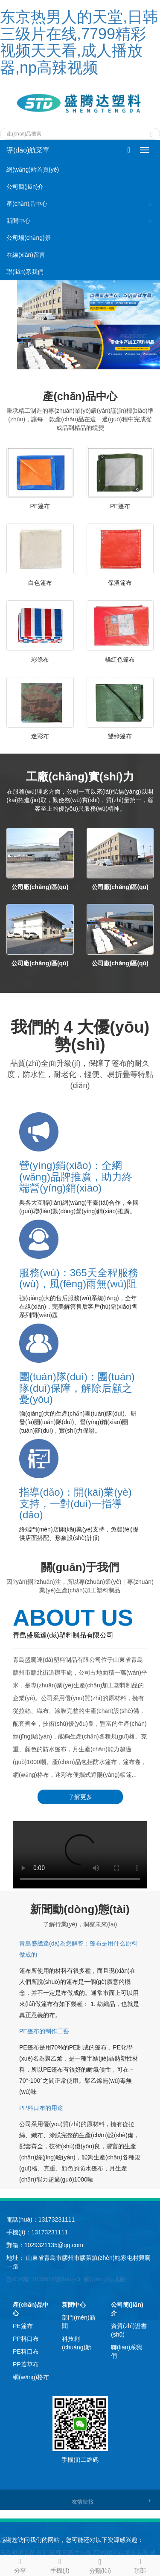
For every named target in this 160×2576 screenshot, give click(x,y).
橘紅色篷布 (120, 659)
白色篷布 (40, 582)
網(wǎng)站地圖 (105, 2279)
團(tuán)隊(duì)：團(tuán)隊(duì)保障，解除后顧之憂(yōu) (77, 1388)
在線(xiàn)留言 (25, 254)
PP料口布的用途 (41, 2107)
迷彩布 (40, 736)
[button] (150, 204)
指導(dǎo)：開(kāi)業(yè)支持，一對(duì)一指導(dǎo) (75, 1503)
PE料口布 (26, 2351)
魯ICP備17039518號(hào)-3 (43, 2279)
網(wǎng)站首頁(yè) (32, 169)
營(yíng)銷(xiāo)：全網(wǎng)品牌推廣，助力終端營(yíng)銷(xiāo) (75, 1177)
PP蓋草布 (26, 2364)
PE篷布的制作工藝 (44, 2031)
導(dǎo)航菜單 (27, 150)
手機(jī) (60, 2564)
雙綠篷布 (120, 736)
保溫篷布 (120, 582)
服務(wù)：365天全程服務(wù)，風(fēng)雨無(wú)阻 (78, 1278)
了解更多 (80, 1796)
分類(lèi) (100, 2565)
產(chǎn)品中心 (26, 203)
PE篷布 (40, 506)
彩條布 (40, 659)
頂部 (140, 2564)
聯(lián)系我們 (25, 271)
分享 (20, 2564)
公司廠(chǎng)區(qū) (40, 887)
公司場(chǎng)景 (28, 237)
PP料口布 (26, 2338)
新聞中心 (18, 220)
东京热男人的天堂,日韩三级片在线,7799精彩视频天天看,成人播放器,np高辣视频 (79, 42)
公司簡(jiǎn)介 (25, 186)
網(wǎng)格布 (31, 2377)
